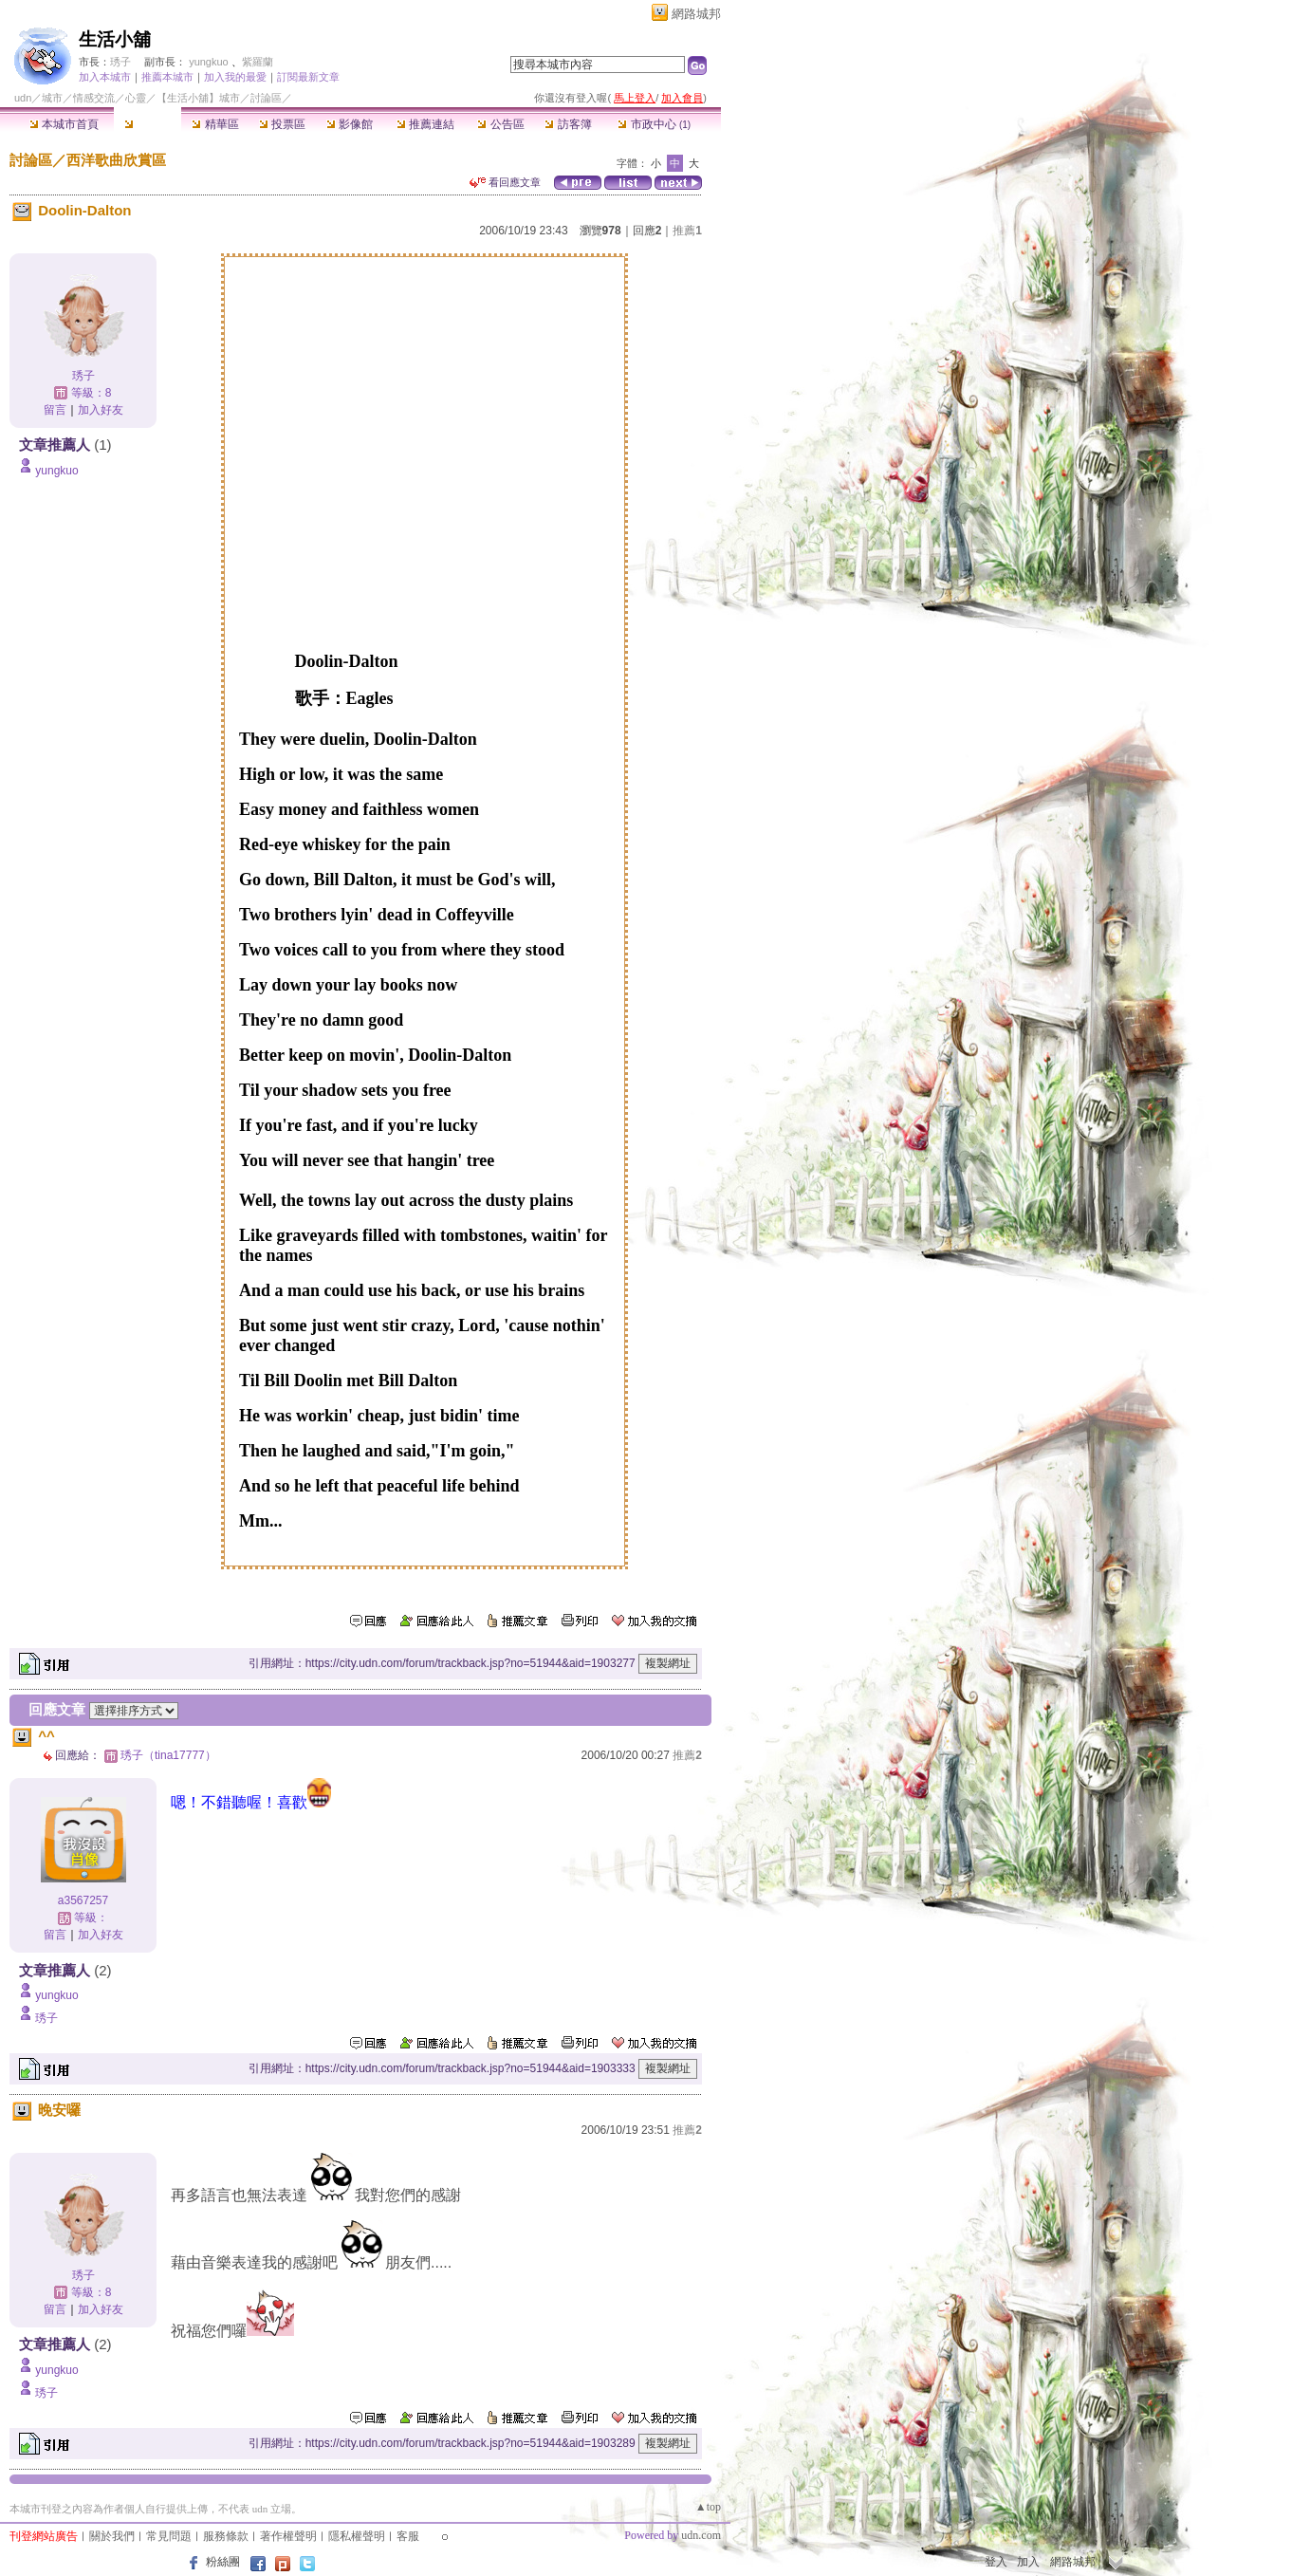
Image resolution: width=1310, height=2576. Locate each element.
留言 (55, 410)
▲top (708, 2506)
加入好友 (100, 410)
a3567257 (83, 1900)
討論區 (147, 124)
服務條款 (226, 2536)
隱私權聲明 (356, 2536)
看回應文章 (505, 182)
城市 (52, 97)
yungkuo (209, 61)
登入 (996, 2561)
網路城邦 (696, 14)
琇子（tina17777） (168, 1755)
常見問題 (169, 2536)
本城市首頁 (64, 124)
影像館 (349, 124)
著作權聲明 (288, 2536)
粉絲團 (223, 2561)
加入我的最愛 (235, 77)
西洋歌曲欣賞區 (116, 160)
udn (22, 97)
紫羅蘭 (257, 61)
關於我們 (112, 2536)
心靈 (135, 97)
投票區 (282, 124)
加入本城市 (105, 77)
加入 (1028, 2561)
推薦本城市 (167, 77)
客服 (408, 2536)
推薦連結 (425, 124)
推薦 (687, 230)
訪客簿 (567, 124)
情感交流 (94, 97)
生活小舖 (115, 39)
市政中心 (654, 124)
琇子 (120, 61)
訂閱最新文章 (308, 77)
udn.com (701, 2535)
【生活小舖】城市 (198, 97)
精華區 (215, 124)
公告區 (500, 124)
